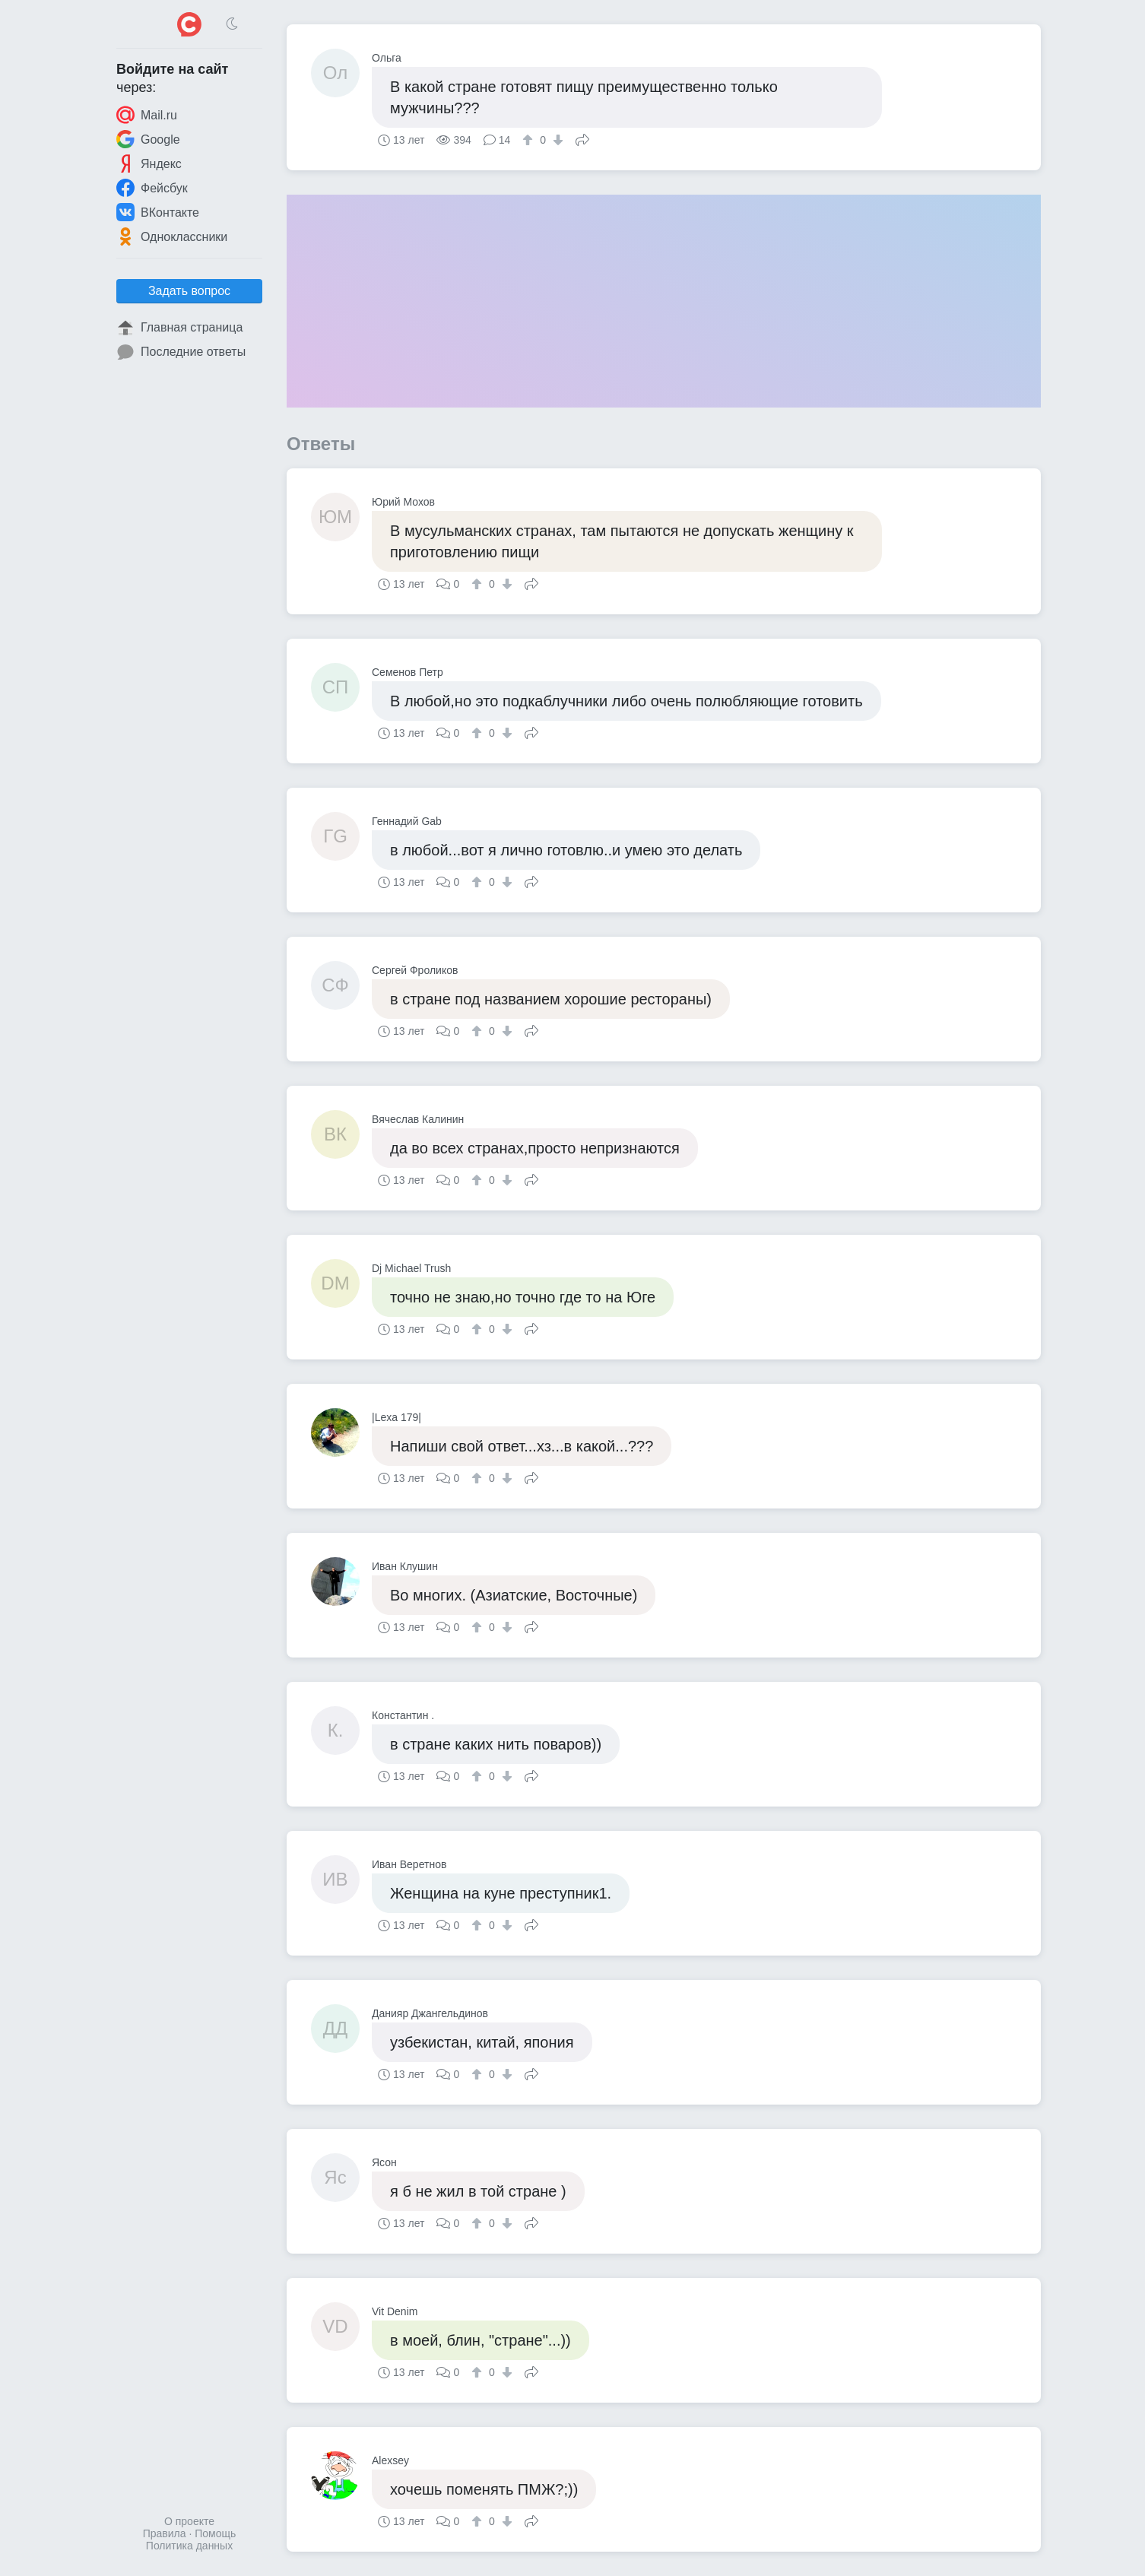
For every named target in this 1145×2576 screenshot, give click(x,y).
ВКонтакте (157, 212)
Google (148, 139)
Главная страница (179, 328)
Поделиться (582, 138)
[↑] (529, 140)
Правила (164, 2533)
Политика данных (189, 2546)
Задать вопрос (189, 290)
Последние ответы (181, 352)
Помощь (215, 2533)
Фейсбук (152, 188)
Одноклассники (171, 236)
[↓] (556, 140)
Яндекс (149, 163)
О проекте (189, 2521)
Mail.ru (146, 115)
